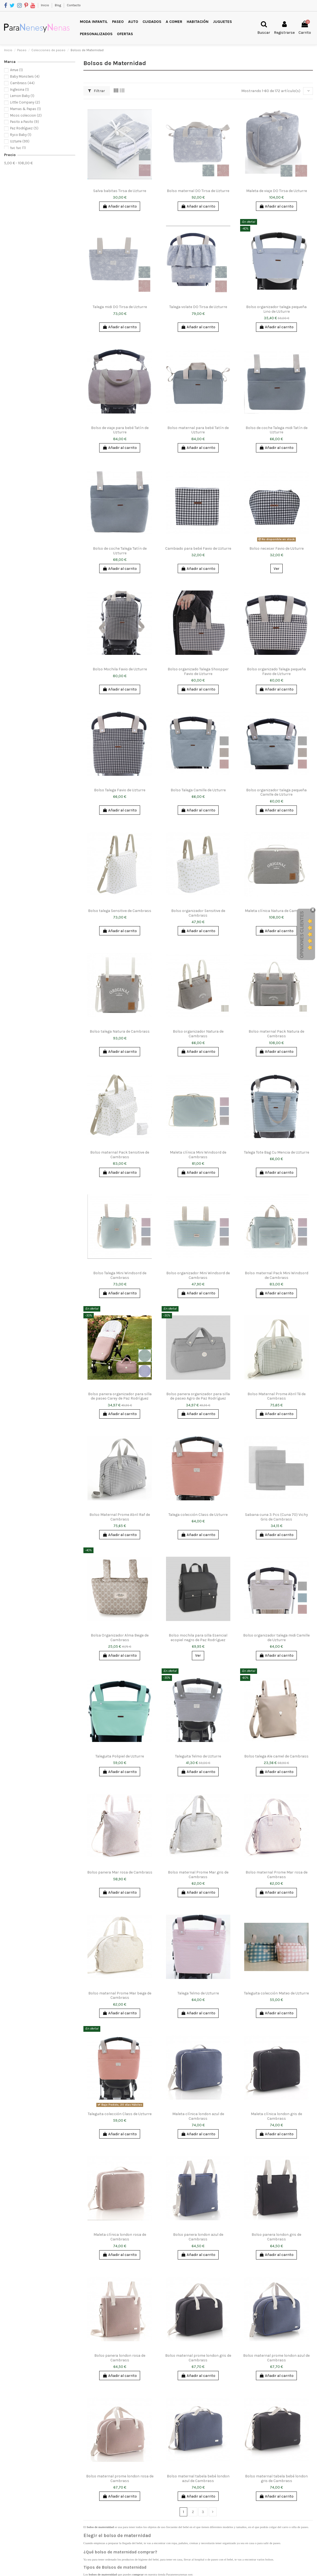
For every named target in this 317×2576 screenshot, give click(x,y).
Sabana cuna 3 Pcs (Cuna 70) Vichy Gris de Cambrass (276, 1517)
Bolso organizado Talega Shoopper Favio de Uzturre (198, 671)
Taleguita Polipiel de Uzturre (119, 1756)
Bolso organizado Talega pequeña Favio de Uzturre (276, 671)
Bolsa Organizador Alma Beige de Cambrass (120, 1637)
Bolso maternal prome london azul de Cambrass (276, 2357)
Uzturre (19, 141)
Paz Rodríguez (24, 128)
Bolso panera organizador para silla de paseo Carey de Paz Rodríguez (120, 1396)
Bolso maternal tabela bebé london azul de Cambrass (198, 2478)
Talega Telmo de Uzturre (198, 1993)
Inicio (45, 5)
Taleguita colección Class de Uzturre (120, 2114)
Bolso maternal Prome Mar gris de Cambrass (198, 1874)
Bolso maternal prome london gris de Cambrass (198, 2357)
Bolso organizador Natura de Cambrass (198, 1033)
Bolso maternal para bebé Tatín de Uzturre (198, 430)
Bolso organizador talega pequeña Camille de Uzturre (276, 792)
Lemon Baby (22, 96)
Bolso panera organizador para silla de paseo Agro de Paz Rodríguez (198, 1396)
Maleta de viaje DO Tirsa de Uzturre (276, 190)
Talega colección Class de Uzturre (198, 1514)
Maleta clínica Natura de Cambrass (276, 910)
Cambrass (22, 83)
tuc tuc (18, 148)
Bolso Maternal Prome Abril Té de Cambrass (276, 1396)
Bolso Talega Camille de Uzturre (198, 790)
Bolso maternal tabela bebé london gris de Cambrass (276, 2478)
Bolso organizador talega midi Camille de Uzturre (276, 1637)
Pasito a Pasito (24, 122)
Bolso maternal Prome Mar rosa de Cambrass (276, 1874)
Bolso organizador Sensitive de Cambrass (198, 913)
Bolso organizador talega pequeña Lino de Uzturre (276, 309)
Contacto (74, 5)
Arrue (16, 70)
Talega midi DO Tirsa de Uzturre (120, 307)
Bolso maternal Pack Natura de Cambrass (276, 1033)
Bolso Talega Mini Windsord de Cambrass (119, 1275)
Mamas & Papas (25, 109)
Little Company (25, 102)
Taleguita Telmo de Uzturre (198, 1756)
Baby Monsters (25, 76)
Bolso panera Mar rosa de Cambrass (119, 1872)
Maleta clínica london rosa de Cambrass (119, 2237)
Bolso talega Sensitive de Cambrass (119, 910)
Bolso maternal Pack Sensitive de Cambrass (119, 1154)
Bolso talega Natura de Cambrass (120, 1031)
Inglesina (19, 89)
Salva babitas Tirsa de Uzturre (119, 190)
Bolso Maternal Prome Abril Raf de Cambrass (119, 1517)
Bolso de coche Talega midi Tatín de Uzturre (276, 430)
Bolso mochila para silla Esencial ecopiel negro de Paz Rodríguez (198, 1637)
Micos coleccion (26, 115)
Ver (276, 568)
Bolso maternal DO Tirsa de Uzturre (198, 190)
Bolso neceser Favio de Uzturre (276, 548)
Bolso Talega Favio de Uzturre (119, 790)
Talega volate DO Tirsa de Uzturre (198, 307)
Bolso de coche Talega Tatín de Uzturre (120, 550)
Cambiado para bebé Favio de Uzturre (198, 548)
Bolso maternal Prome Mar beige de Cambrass (119, 1995)
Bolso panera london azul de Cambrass (198, 2237)
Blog (58, 5)
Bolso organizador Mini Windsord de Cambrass (198, 1275)
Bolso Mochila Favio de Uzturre (120, 669)
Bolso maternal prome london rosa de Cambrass (119, 2478)
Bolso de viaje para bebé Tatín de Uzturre (120, 430)
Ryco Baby (20, 135)
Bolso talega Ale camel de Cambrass (276, 1756)
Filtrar (96, 91)
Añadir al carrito (119, 206)
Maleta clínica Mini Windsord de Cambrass (198, 1154)
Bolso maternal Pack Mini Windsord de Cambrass (276, 1275)
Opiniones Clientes (302, 934)
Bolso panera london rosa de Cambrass (119, 2357)
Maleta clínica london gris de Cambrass (276, 2116)
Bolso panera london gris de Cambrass (276, 2237)
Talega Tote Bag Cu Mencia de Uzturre (276, 1152)
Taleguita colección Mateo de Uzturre (276, 1993)
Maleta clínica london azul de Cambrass (198, 2116)
